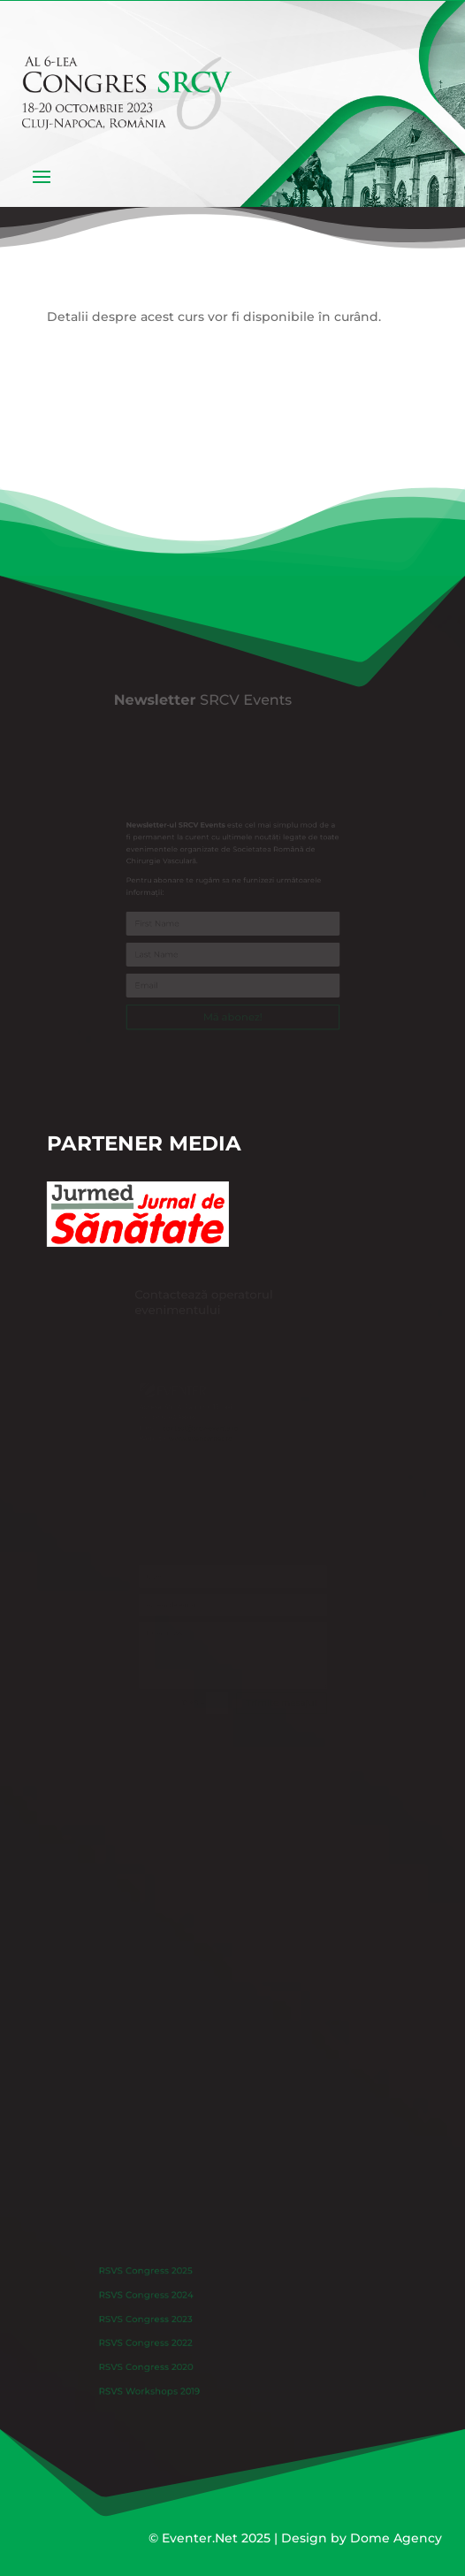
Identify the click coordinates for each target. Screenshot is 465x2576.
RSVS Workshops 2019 (166, 2378)
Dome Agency (396, 2538)
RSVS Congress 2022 (163, 2340)
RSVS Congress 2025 (163, 2283)
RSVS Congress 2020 (163, 2360)
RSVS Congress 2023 (163, 2321)
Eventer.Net (201, 2538)
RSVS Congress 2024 (163, 2302)
